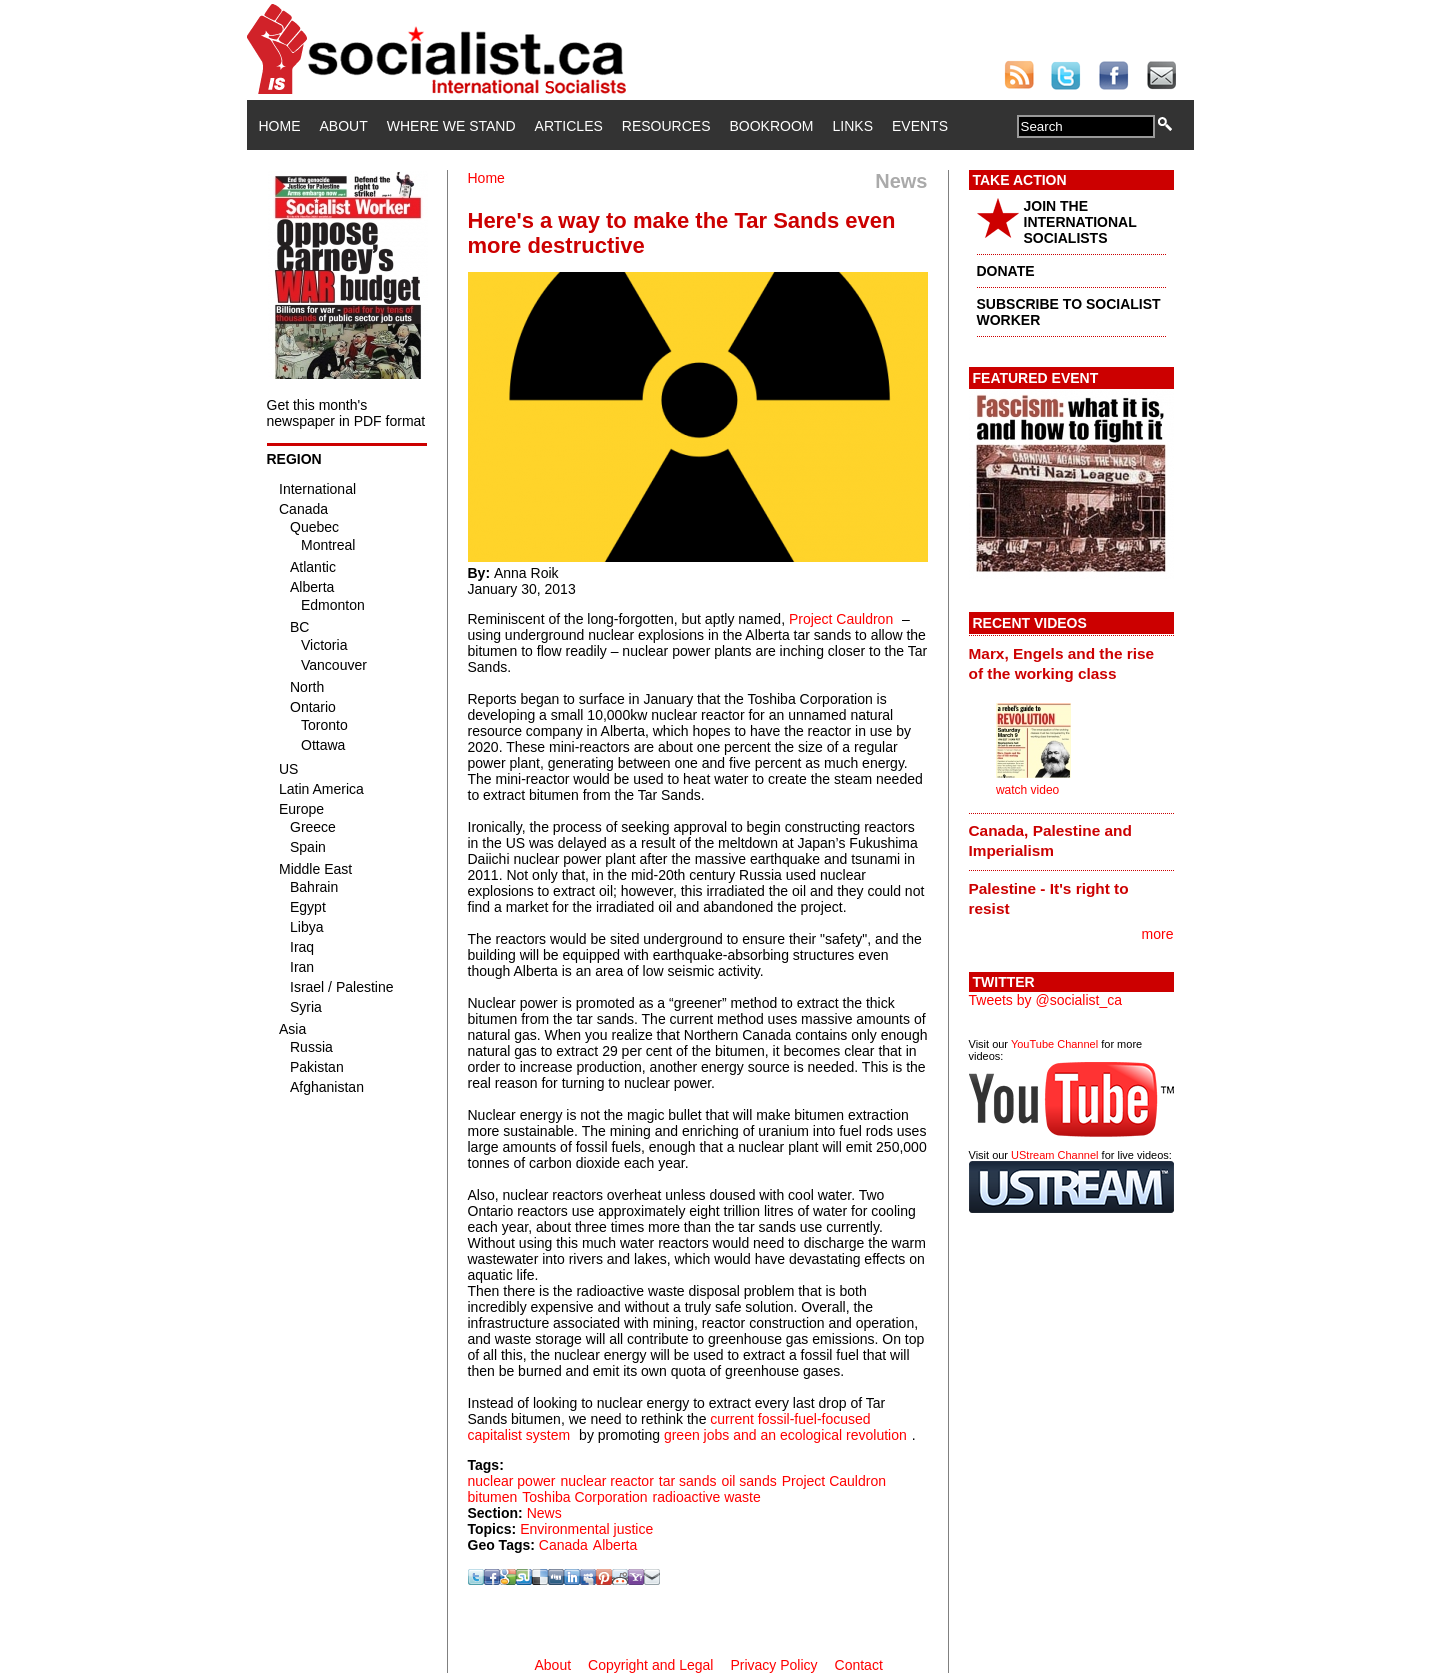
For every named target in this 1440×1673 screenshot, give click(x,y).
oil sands (748, 1481)
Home (280, 126)
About (344, 126)
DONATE (1006, 271)
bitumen (493, 1497)
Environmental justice (586, 1529)
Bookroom (772, 126)
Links (853, 126)
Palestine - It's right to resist (1049, 898)
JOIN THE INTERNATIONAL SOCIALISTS (1080, 222)
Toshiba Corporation (584, 1497)
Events (920, 126)
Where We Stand (451, 126)
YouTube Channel (1054, 1044)
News (544, 1513)
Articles (569, 126)
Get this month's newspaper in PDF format (346, 413)
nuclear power (512, 1481)
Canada (563, 1545)
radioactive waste (707, 1497)
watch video (1027, 790)
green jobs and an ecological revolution (785, 1435)
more (1158, 934)
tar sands (688, 1481)
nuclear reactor (606, 1481)
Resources (666, 126)
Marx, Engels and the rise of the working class (1062, 663)
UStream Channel (1054, 1155)
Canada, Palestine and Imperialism (1050, 840)
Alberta (615, 1545)
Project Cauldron (841, 619)
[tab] (1071, 663)
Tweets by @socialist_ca (1046, 1000)
